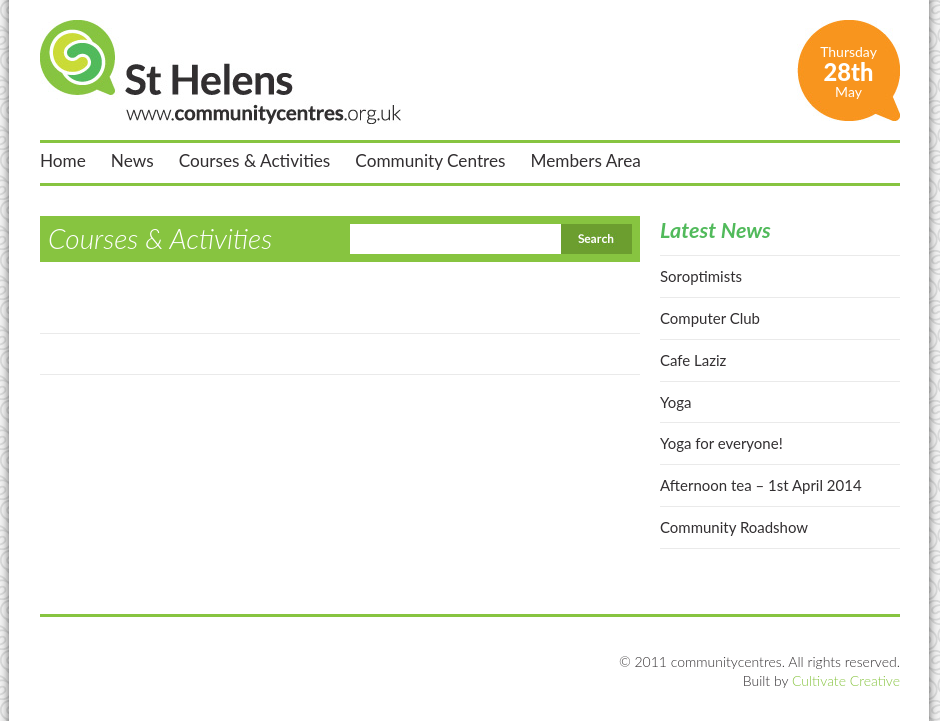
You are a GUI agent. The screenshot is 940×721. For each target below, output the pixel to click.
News (132, 161)
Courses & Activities (255, 161)
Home (63, 161)
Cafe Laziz (693, 360)
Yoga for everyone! (721, 443)
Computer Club (710, 318)
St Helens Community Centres (220, 72)
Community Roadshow (734, 527)
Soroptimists (701, 276)
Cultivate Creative (846, 680)
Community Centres (430, 161)
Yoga (675, 402)
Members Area (586, 161)
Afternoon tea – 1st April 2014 (761, 485)
